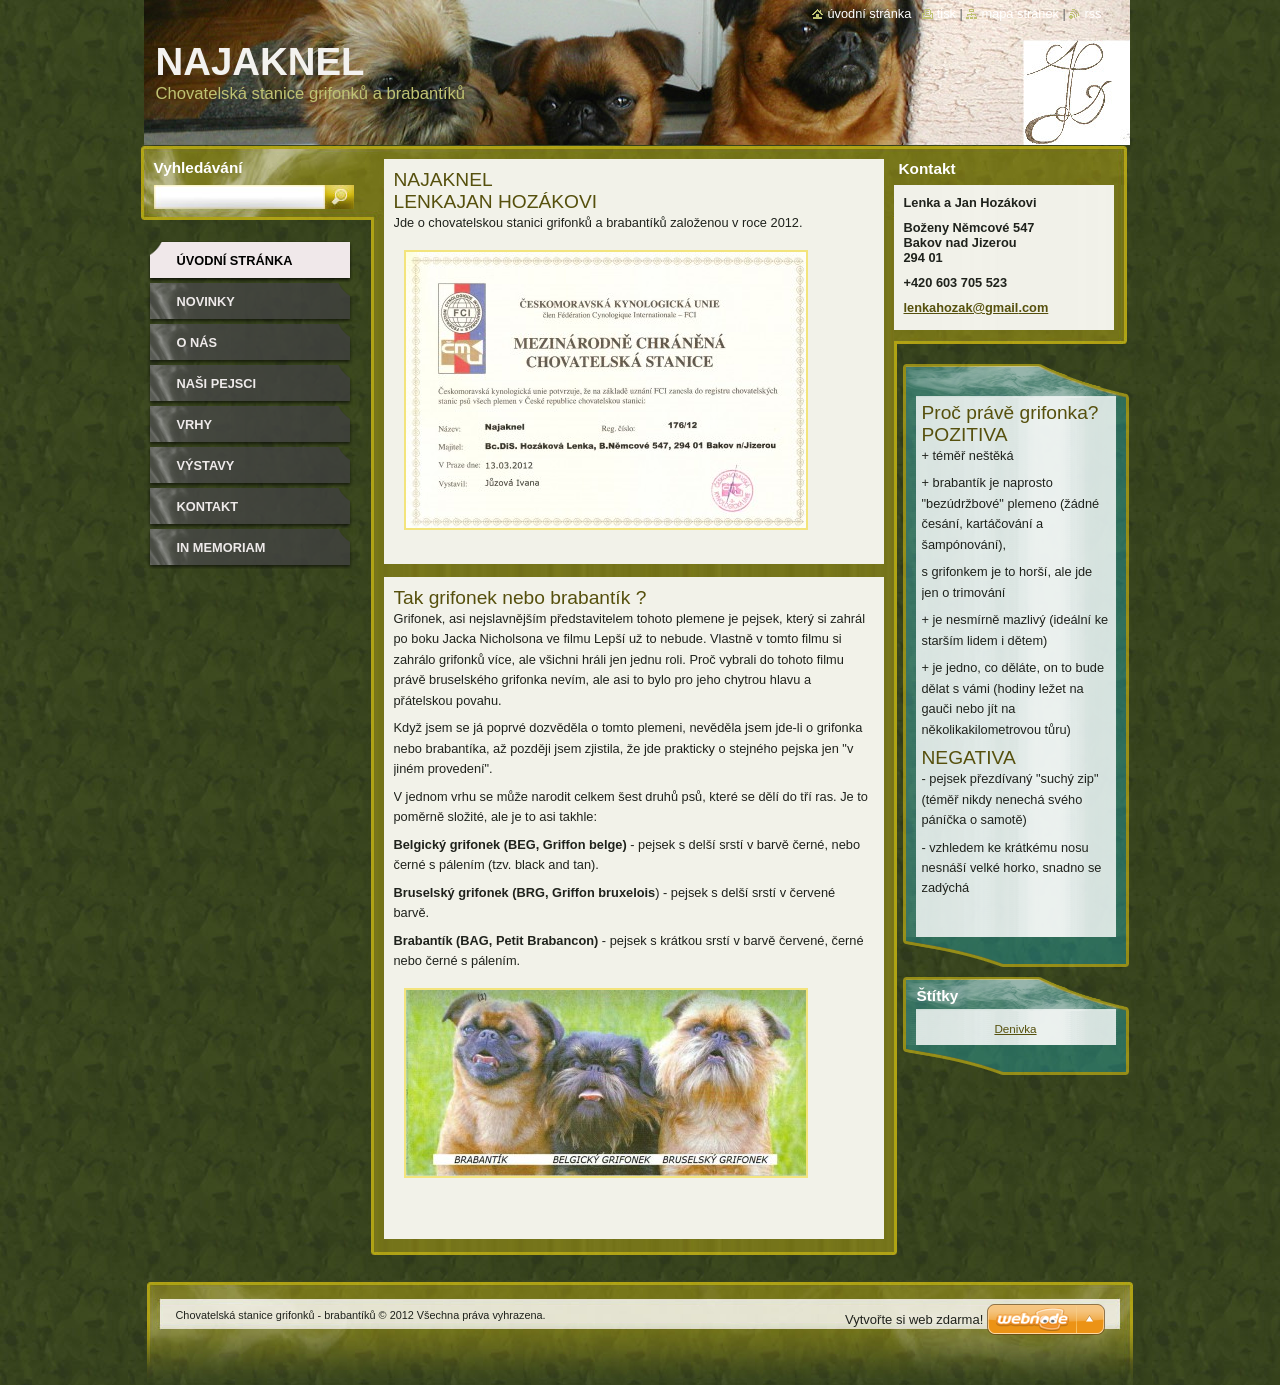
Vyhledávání (198, 167)
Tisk (946, 13)
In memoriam (221, 547)
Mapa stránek (1020, 13)
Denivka (1015, 1028)
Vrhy (195, 424)
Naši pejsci (217, 383)
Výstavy (206, 465)
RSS (1092, 13)
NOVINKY (206, 301)
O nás (197, 342)
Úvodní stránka (235, 260)
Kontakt (208, 506)
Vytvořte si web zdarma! (914, 1319)
